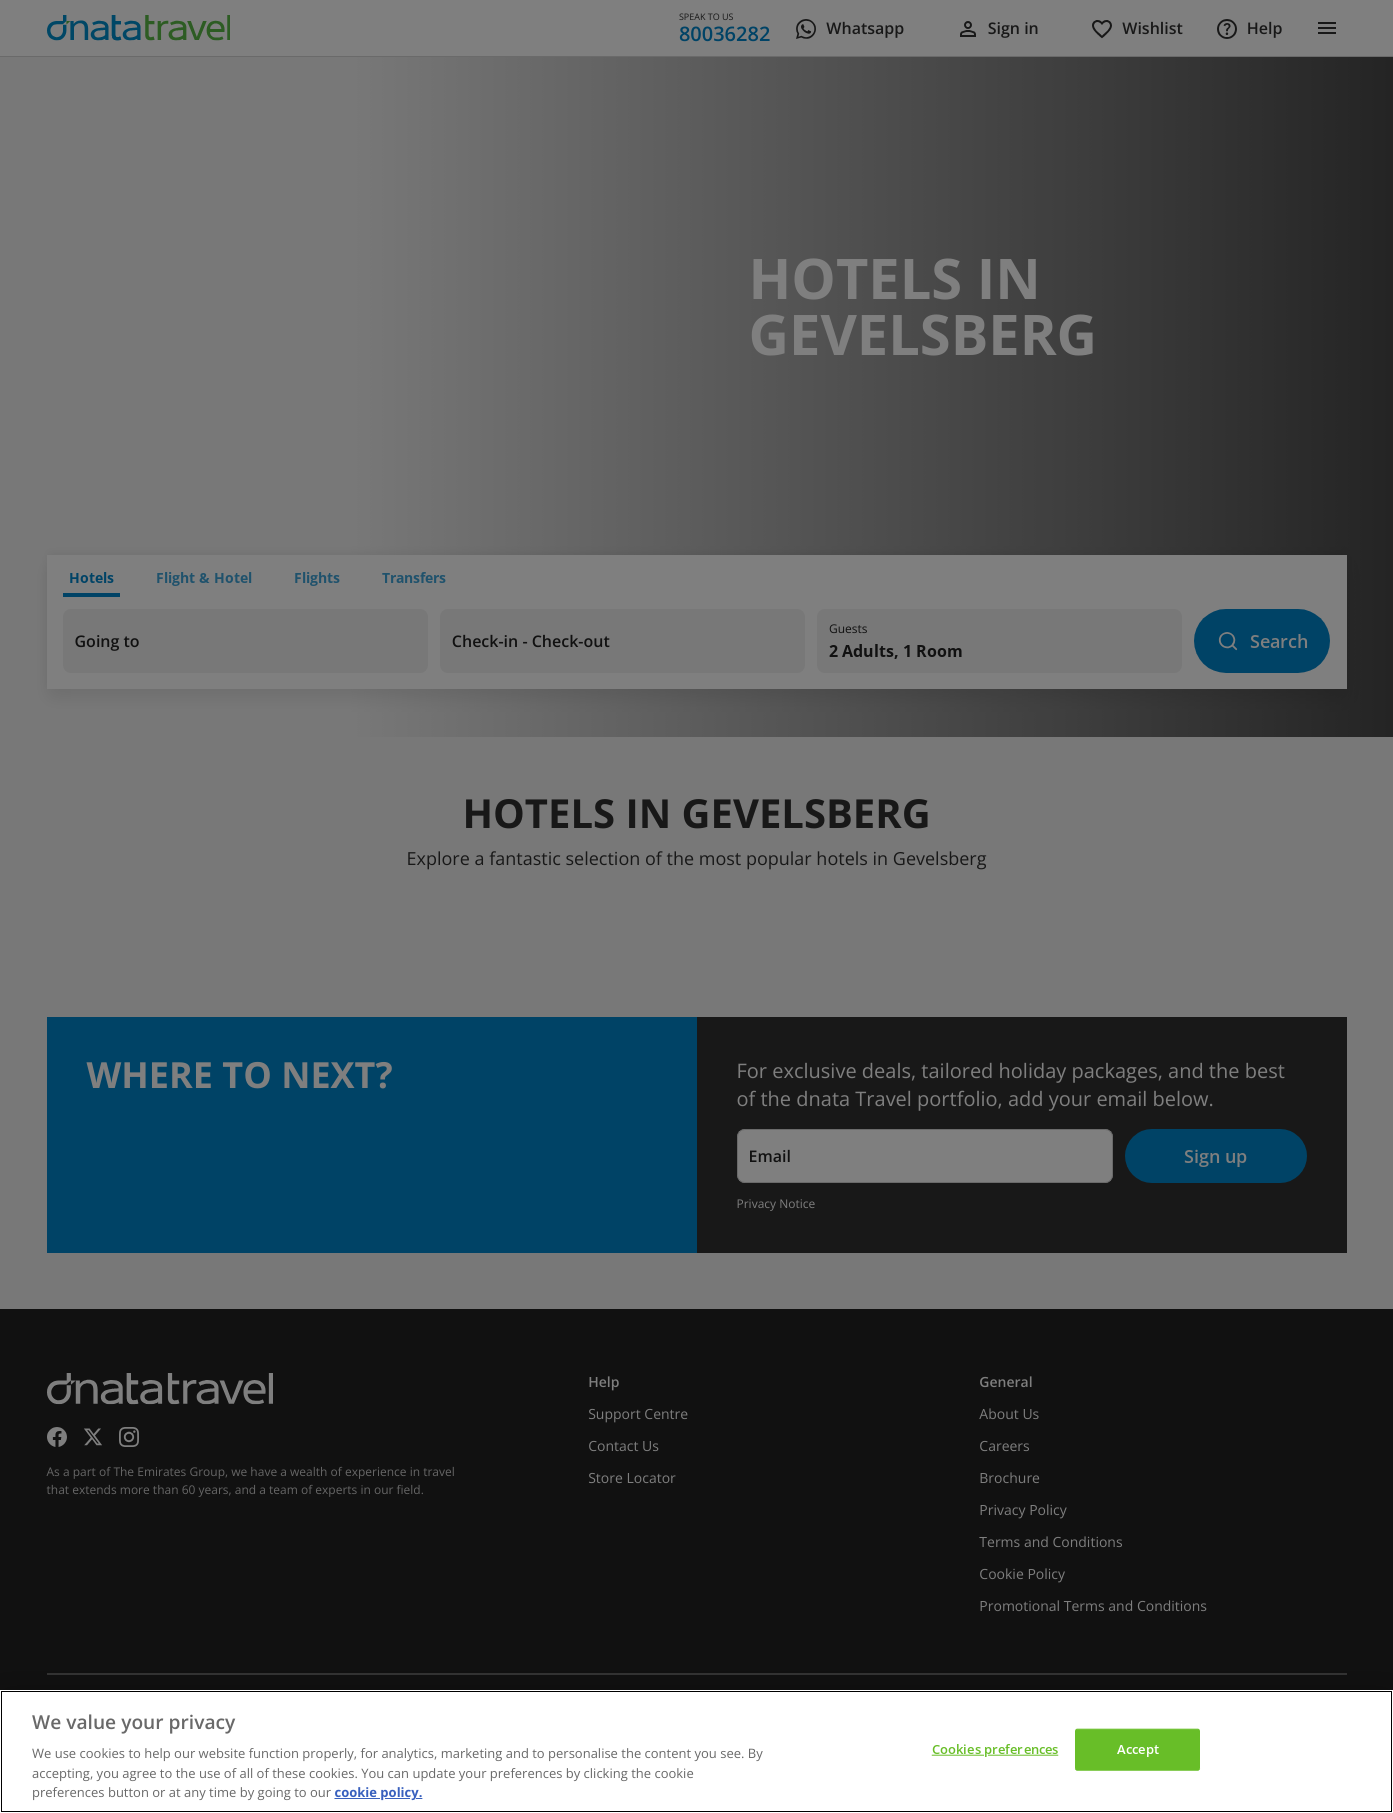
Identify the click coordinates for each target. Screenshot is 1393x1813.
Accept (1138, 1749)
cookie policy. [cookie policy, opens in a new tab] (378, 1792)
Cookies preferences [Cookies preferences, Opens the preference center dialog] (995, 1749)
